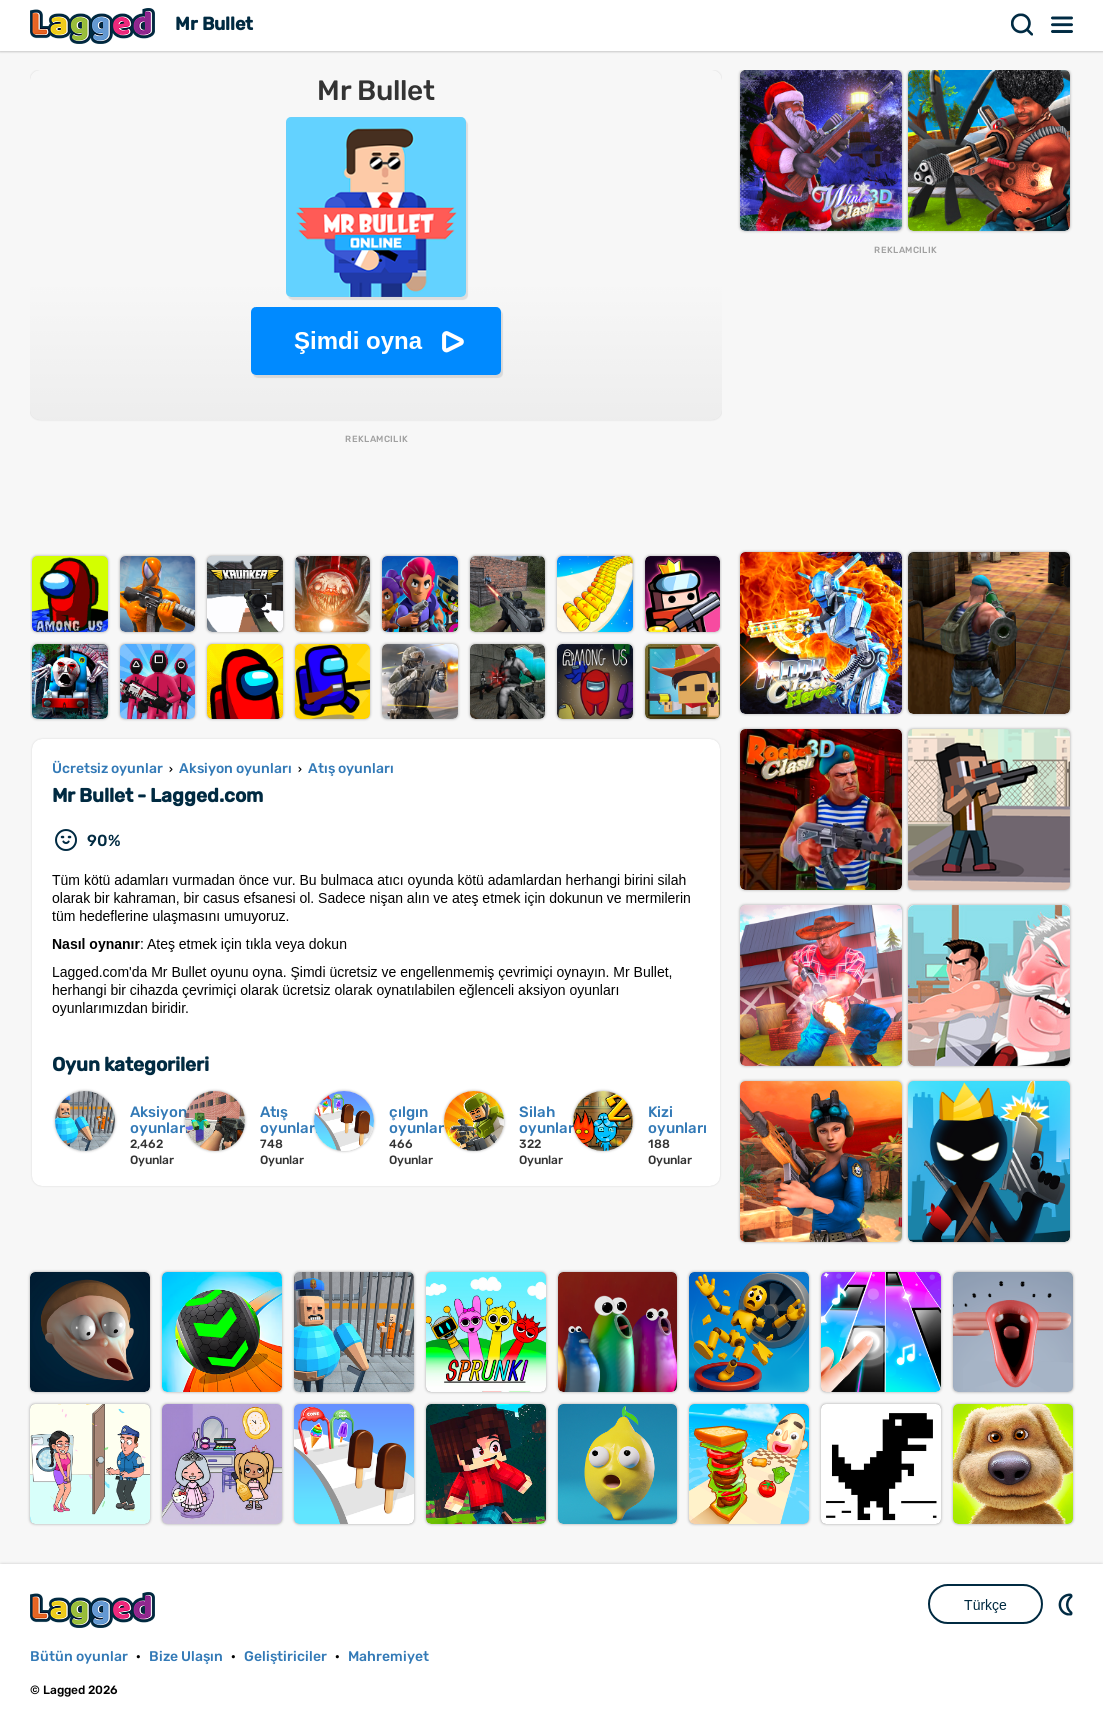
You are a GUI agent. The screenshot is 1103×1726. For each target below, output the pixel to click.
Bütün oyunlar (79, 1656)
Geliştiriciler (285, 1656)
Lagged (95, 25)
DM (1068, 1604)
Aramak (1023, 25)
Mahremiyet (388, 1656)
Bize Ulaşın (186, 1656)
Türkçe (985, 1605)
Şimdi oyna (358, 340)
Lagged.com (95, 1609)
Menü (1063, 25)
